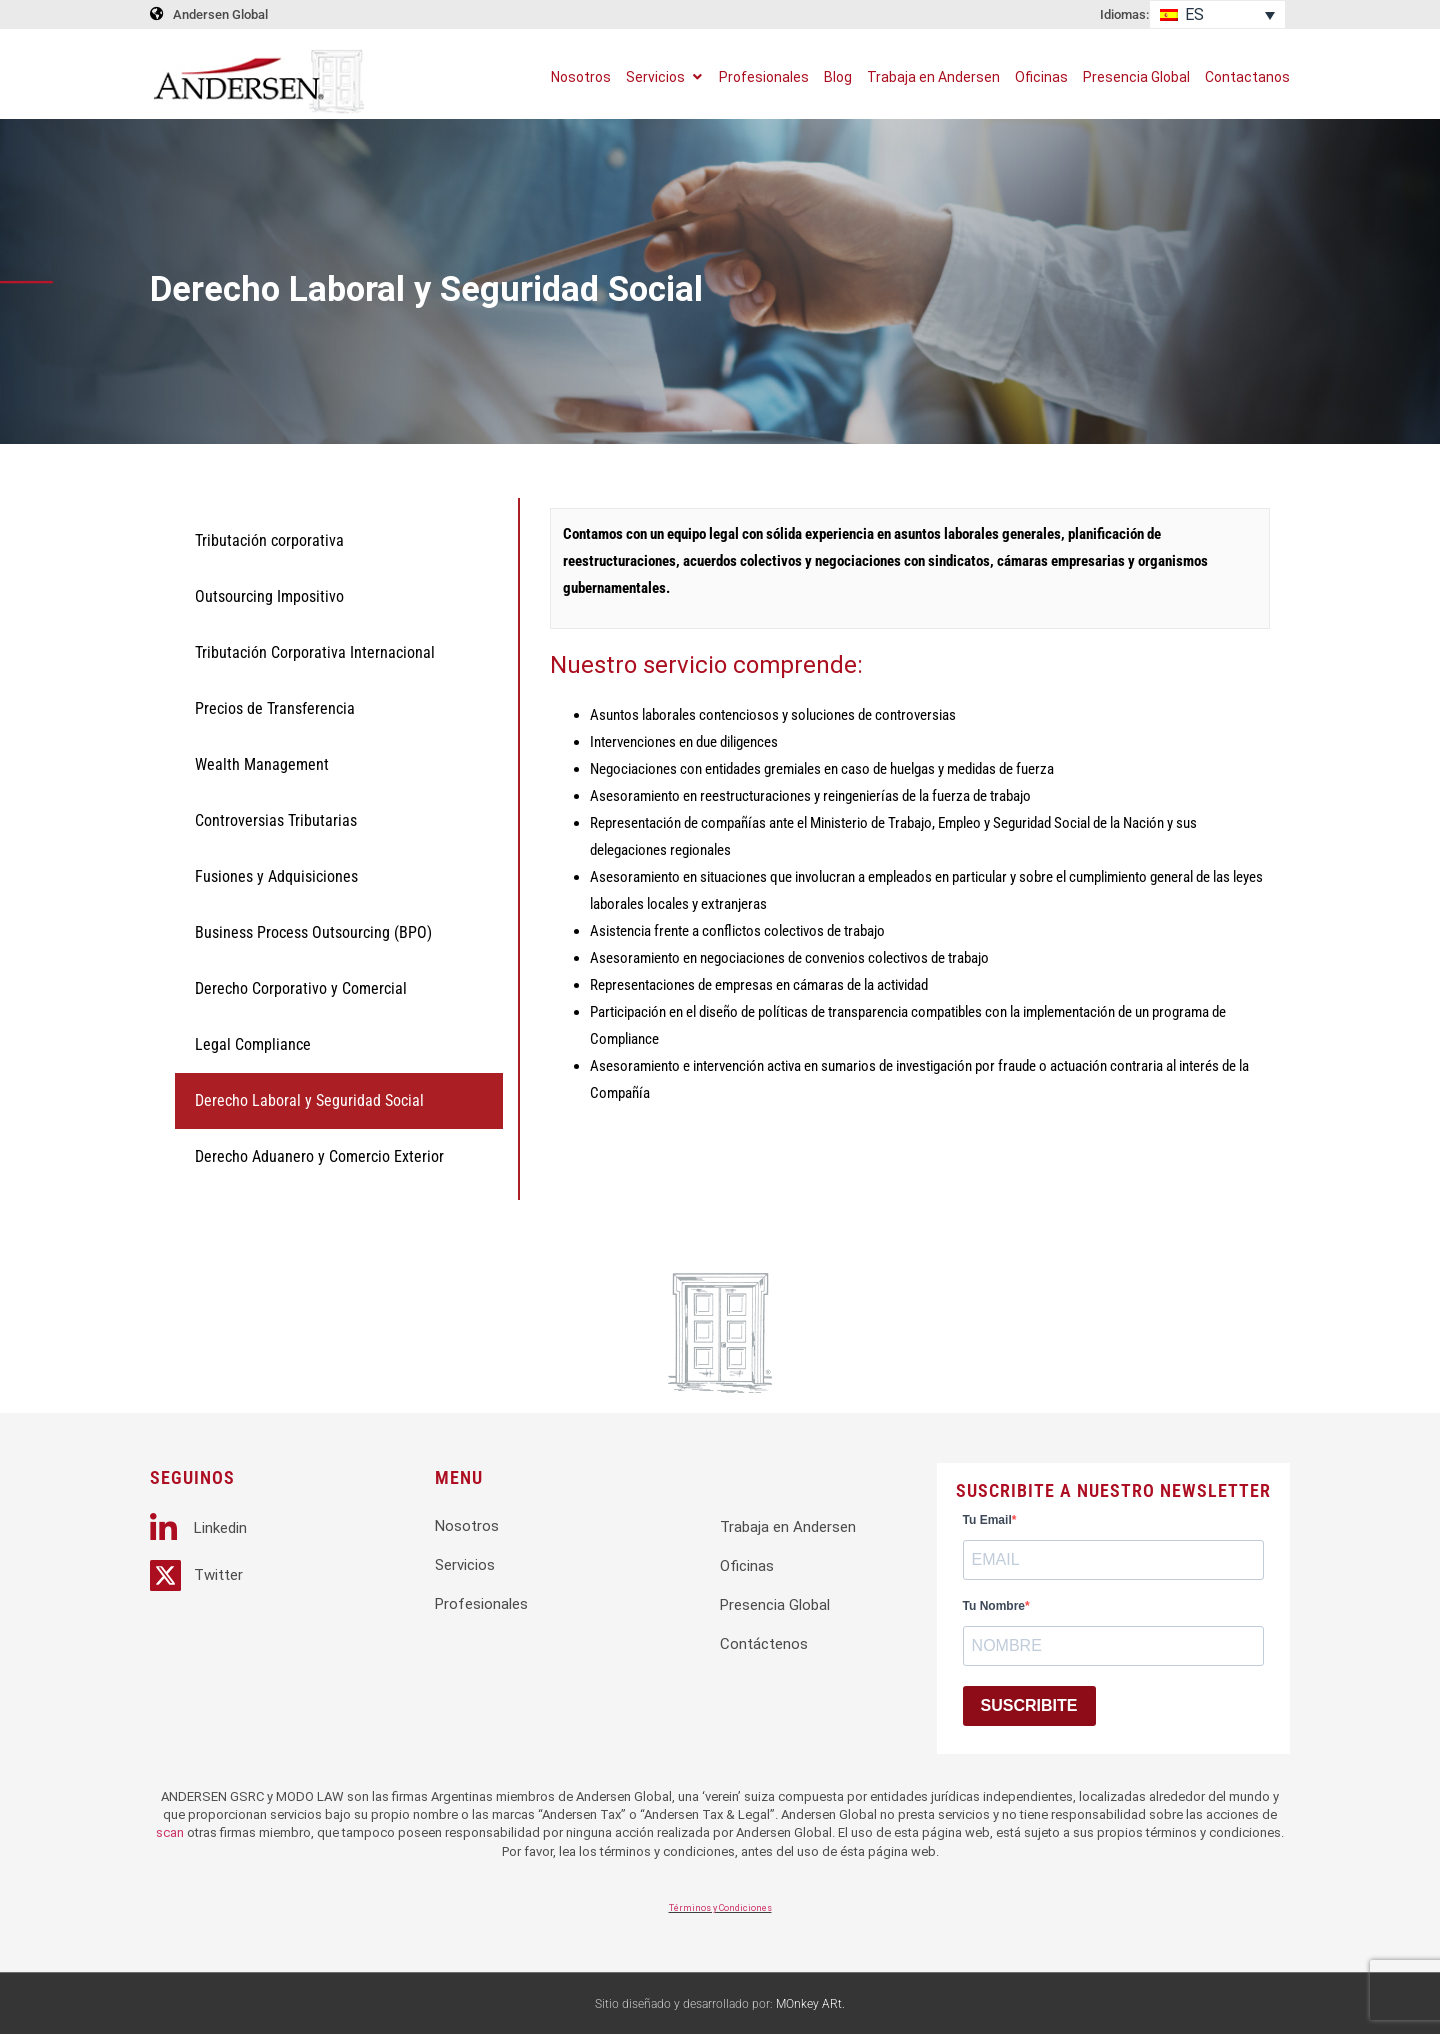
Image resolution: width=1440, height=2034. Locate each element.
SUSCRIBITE (1029, 1705)
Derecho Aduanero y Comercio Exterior (319, 1156)
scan (170, 1832)
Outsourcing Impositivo (269, 596)
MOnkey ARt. (810, 2004)
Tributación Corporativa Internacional (315, 652)
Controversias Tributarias (276, 820)
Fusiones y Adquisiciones (276, 876)
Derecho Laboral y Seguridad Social (309, 1100)
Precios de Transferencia (275, 708)
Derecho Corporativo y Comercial (301, 988)
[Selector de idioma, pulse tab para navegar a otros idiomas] (1217, 14)
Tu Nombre (994, 1606)
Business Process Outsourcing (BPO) (313, 932)
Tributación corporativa (269, 540)
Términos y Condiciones (720, 1908)
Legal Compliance (253, 1044)
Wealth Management (262, 764)
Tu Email (987, 1520)
